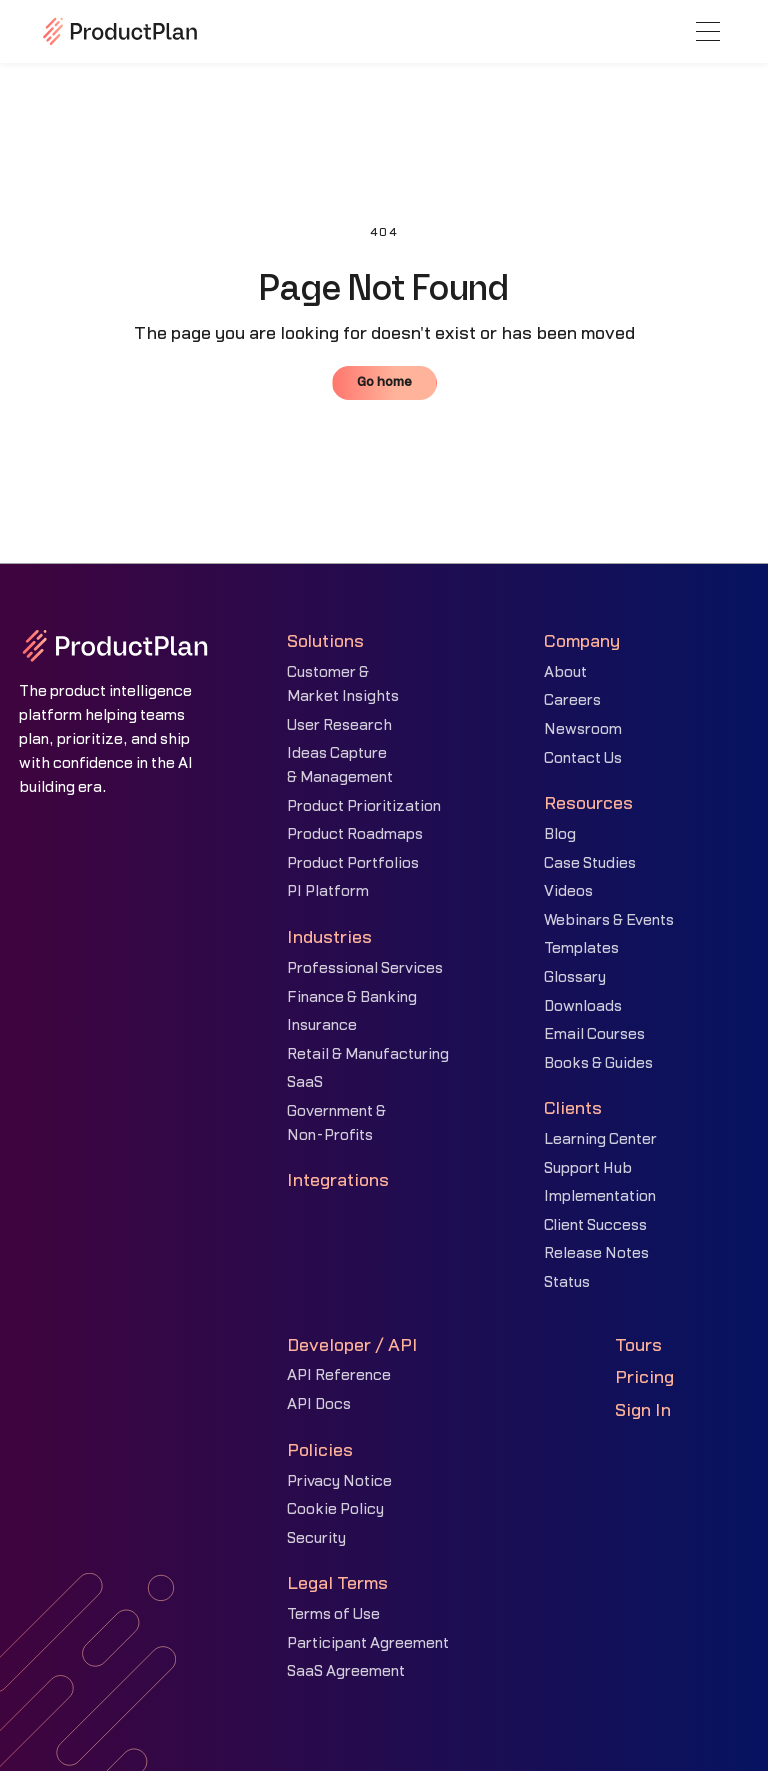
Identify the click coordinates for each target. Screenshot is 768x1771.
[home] (120, 31)
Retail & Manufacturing (368, 1054)
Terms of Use (333, 1614)
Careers (572, 700)
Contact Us (583, 758)
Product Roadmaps (355, 834)
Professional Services (365, 968)
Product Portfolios (353, 863)
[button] (708, 31)
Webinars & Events (609, 920)
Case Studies (590, 863)
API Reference (339, 1375)
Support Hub (588, 1168)
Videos (568, 891)
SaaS (305, 1082)
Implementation (600, 1196)
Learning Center (600, 1139)
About (565, 672)
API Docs (319, 1404)
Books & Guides (598, 1063)
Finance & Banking (352, 997)
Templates (581, 948)
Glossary (575, 977)
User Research (339, 725)
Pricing (644, 1377)
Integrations (338, 1180)
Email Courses (594, 1034)
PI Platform (328, 891)
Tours (638, 1345)
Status (567, 1282)
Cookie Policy (335, 1509)
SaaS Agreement (346, 1671)
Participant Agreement (368, 1643)
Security (316, 1538)
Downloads (583, 1006)
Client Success (595, 1225)
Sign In (643, 1410)
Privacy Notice (339, 1481)
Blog (560, 834)
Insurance (322, 1025)
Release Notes (596, 1253)
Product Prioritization (364, 806)
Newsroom (583, 729)
